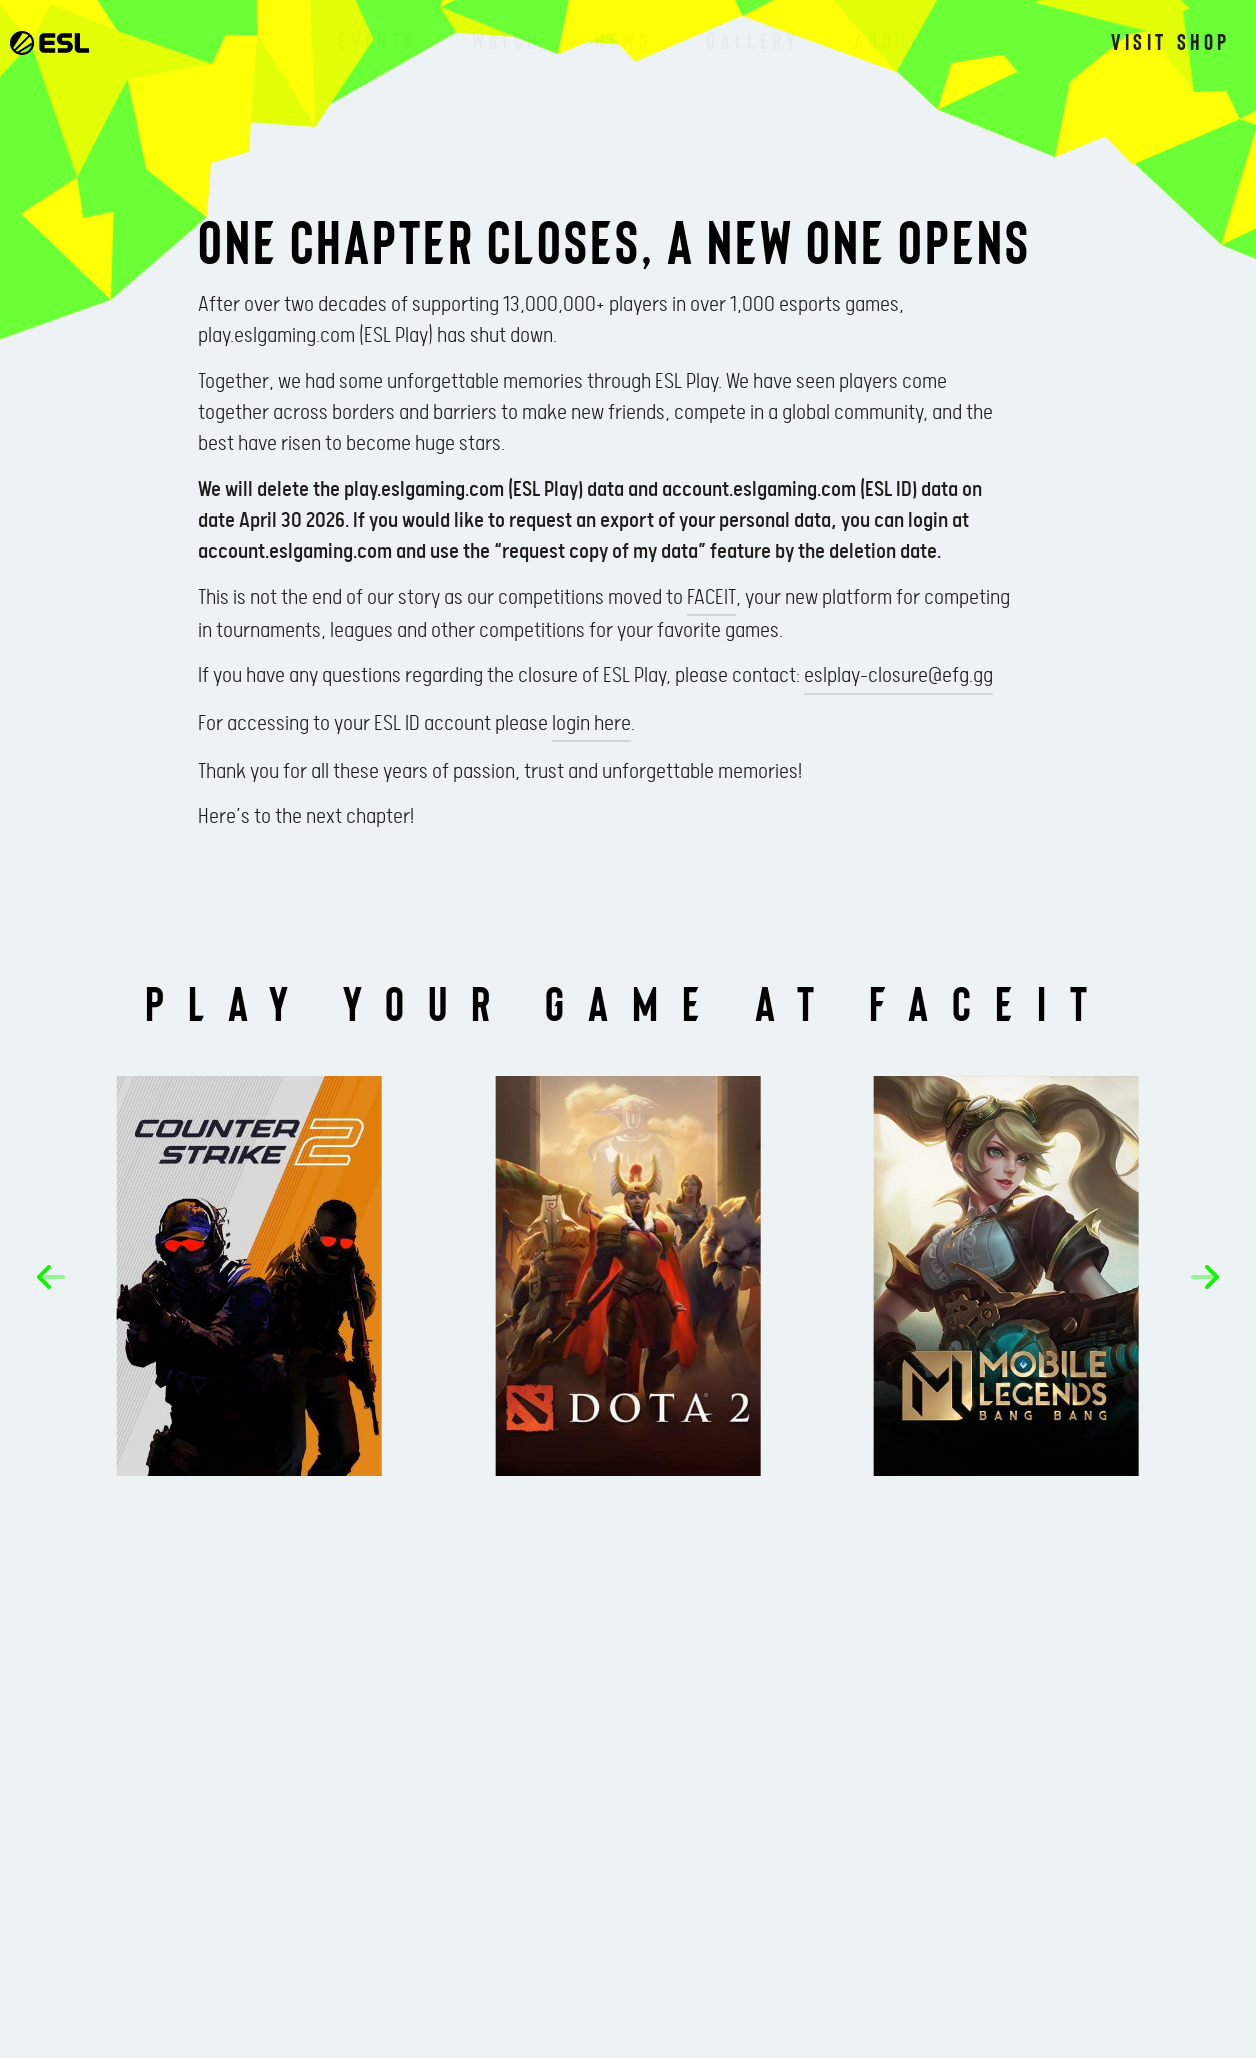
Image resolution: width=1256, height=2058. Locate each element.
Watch (506, 40)
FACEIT (711, 598)
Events (378, 40)
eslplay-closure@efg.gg (898, 676)
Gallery (752, 40)
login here (591, 724)
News (623, 40)
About (888, 40)
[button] (51, 1277)
